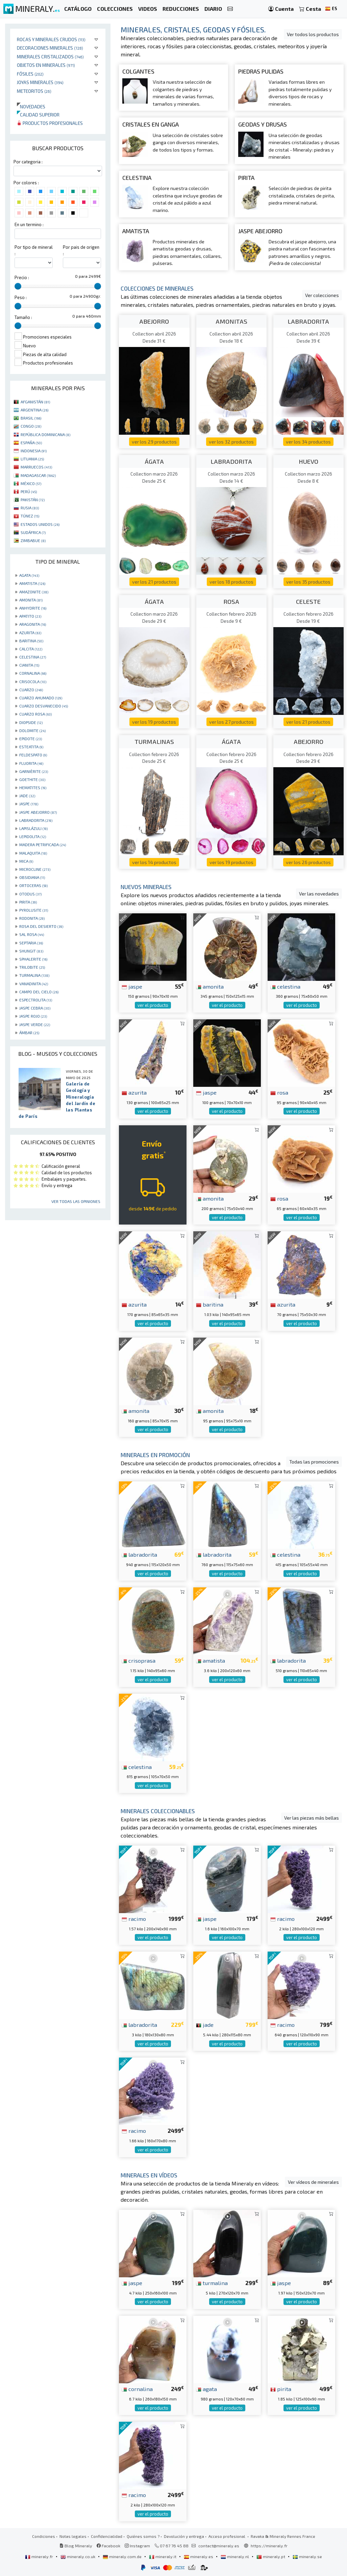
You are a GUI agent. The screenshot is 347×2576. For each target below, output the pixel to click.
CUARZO (31, 689)
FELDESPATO (33, 754)
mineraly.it (163, 2556)
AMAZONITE (33, 591)
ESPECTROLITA (35, 999)
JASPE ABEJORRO (38, 812)
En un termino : (29, 224)
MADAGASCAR (38, 475)
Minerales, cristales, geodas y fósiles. (193, 29)
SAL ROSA (31, 934)
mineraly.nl (235, 2556)
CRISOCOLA (32, 681)
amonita (210, 986)
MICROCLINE (34, 869)
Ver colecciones (322, 295)
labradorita (139, 1554)
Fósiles (30, 74)
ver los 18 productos (231, 582)
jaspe (132, 986)
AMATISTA (32, 583)
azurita (134, 1092)
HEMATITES (32, 787)
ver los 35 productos (308, 582)
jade (205, 2024)
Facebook (108, 2545)
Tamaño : (23, 317)
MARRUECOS (36, 466)
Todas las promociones (314, 1462)
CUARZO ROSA (35, 714)
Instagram (137, 2545)
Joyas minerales (40, 82)
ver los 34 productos (308, 442)
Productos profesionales (50, 123)
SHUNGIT (31, 950)
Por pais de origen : (81, 250)
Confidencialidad (106, 2536)
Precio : (22, 277)
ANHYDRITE (32, 608)
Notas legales (72, 2536)
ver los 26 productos (308, 862)
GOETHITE (32, 779)
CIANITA (29, 665)
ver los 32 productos (231, 442)
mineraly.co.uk (78, 2556)
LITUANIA (32, 458)
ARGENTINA (34, 409)
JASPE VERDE (34, 1024)
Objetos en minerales (46, 65)
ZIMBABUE (33, 540)
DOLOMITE (32, 730)
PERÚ (29, 491)
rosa (279, 1092)
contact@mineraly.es (218, 2545)
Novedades (31, 106)
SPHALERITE (33, 959)
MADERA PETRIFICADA (42, 844)
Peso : (21, 297)
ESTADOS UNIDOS (40, 524)
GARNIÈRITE (33, 771)
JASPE (28, 803)
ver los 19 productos (154, 722)
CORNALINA (32, 673)
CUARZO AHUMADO (40, 697)
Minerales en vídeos (149, 2175)
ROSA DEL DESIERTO (41, 926)
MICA (26, 861)
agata (206, 2388)
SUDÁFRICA (33, 532)
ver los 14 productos (154, 862)
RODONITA (32, 918)
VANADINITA (33, 983)
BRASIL (31, 417)
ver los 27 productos (231, 722)
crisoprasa (138, 1660)
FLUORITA (31, 763)
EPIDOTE (30, 738)
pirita (280, 2388)
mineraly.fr (39, 2556)
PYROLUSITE (33, 910)
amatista (210, 1660)
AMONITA (31, 599)
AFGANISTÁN (35, 401)
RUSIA (30, 507)
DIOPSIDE (31, 722)
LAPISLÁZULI (33, 828)
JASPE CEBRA (34, 1007)
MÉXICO (31, 483)
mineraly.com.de (123, 2556)
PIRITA (28, 902)
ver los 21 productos (154, 582)
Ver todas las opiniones (75, 1201)
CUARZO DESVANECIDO (43, 705)
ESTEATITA (31, 746)
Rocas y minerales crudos (51, 39)
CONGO (31, 426)
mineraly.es (199, 2556)
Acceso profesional (227, 2536)
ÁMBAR (29, 1032)
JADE (27, 795)
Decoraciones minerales (50, 48)
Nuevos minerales (146, 886)
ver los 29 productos (154, 442)
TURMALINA (34, 975)
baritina (209, 1304)
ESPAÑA (31, 442)
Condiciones (43, 2536)
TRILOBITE (32, 967)
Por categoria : (28, 161)
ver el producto (153, 1005)
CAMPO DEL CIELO (38, 991)
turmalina (212, 2282)
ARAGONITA (32, 624)
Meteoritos (34, 91)
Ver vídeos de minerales (313, 2182)
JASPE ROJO (33, 1016)
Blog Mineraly (75, 2545)
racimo (134, 1918)
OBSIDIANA (32, 877)
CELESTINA (32, 656)
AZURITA (30, 632)
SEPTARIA (31, 942)
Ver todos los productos (313, 34)
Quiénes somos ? (143, 2536)
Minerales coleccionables (158, 1810)
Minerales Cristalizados (50, 56)
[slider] (18, 286)
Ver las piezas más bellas (311, 1818)
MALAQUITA (33, 853)
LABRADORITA (35, 820)
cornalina (137, 2388)
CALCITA (30, 648)
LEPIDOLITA (32, 836)
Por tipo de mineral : (34, 250)
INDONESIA (34, 450)
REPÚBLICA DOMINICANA (45, 434)
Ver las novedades (319, 893)
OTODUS (30, 893)
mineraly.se (307, 2556)
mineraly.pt (271, 2556)
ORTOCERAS (33, 885)
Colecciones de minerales (157, 288)
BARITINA (31, 640)
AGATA (29, 575)
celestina (285, 986)
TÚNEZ (30, 515)
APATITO (30, 616)
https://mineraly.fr (269, 2545)
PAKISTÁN (33, 499)
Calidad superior (38, 114)
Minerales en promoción (155, 1454)
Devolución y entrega (184, 2536)
